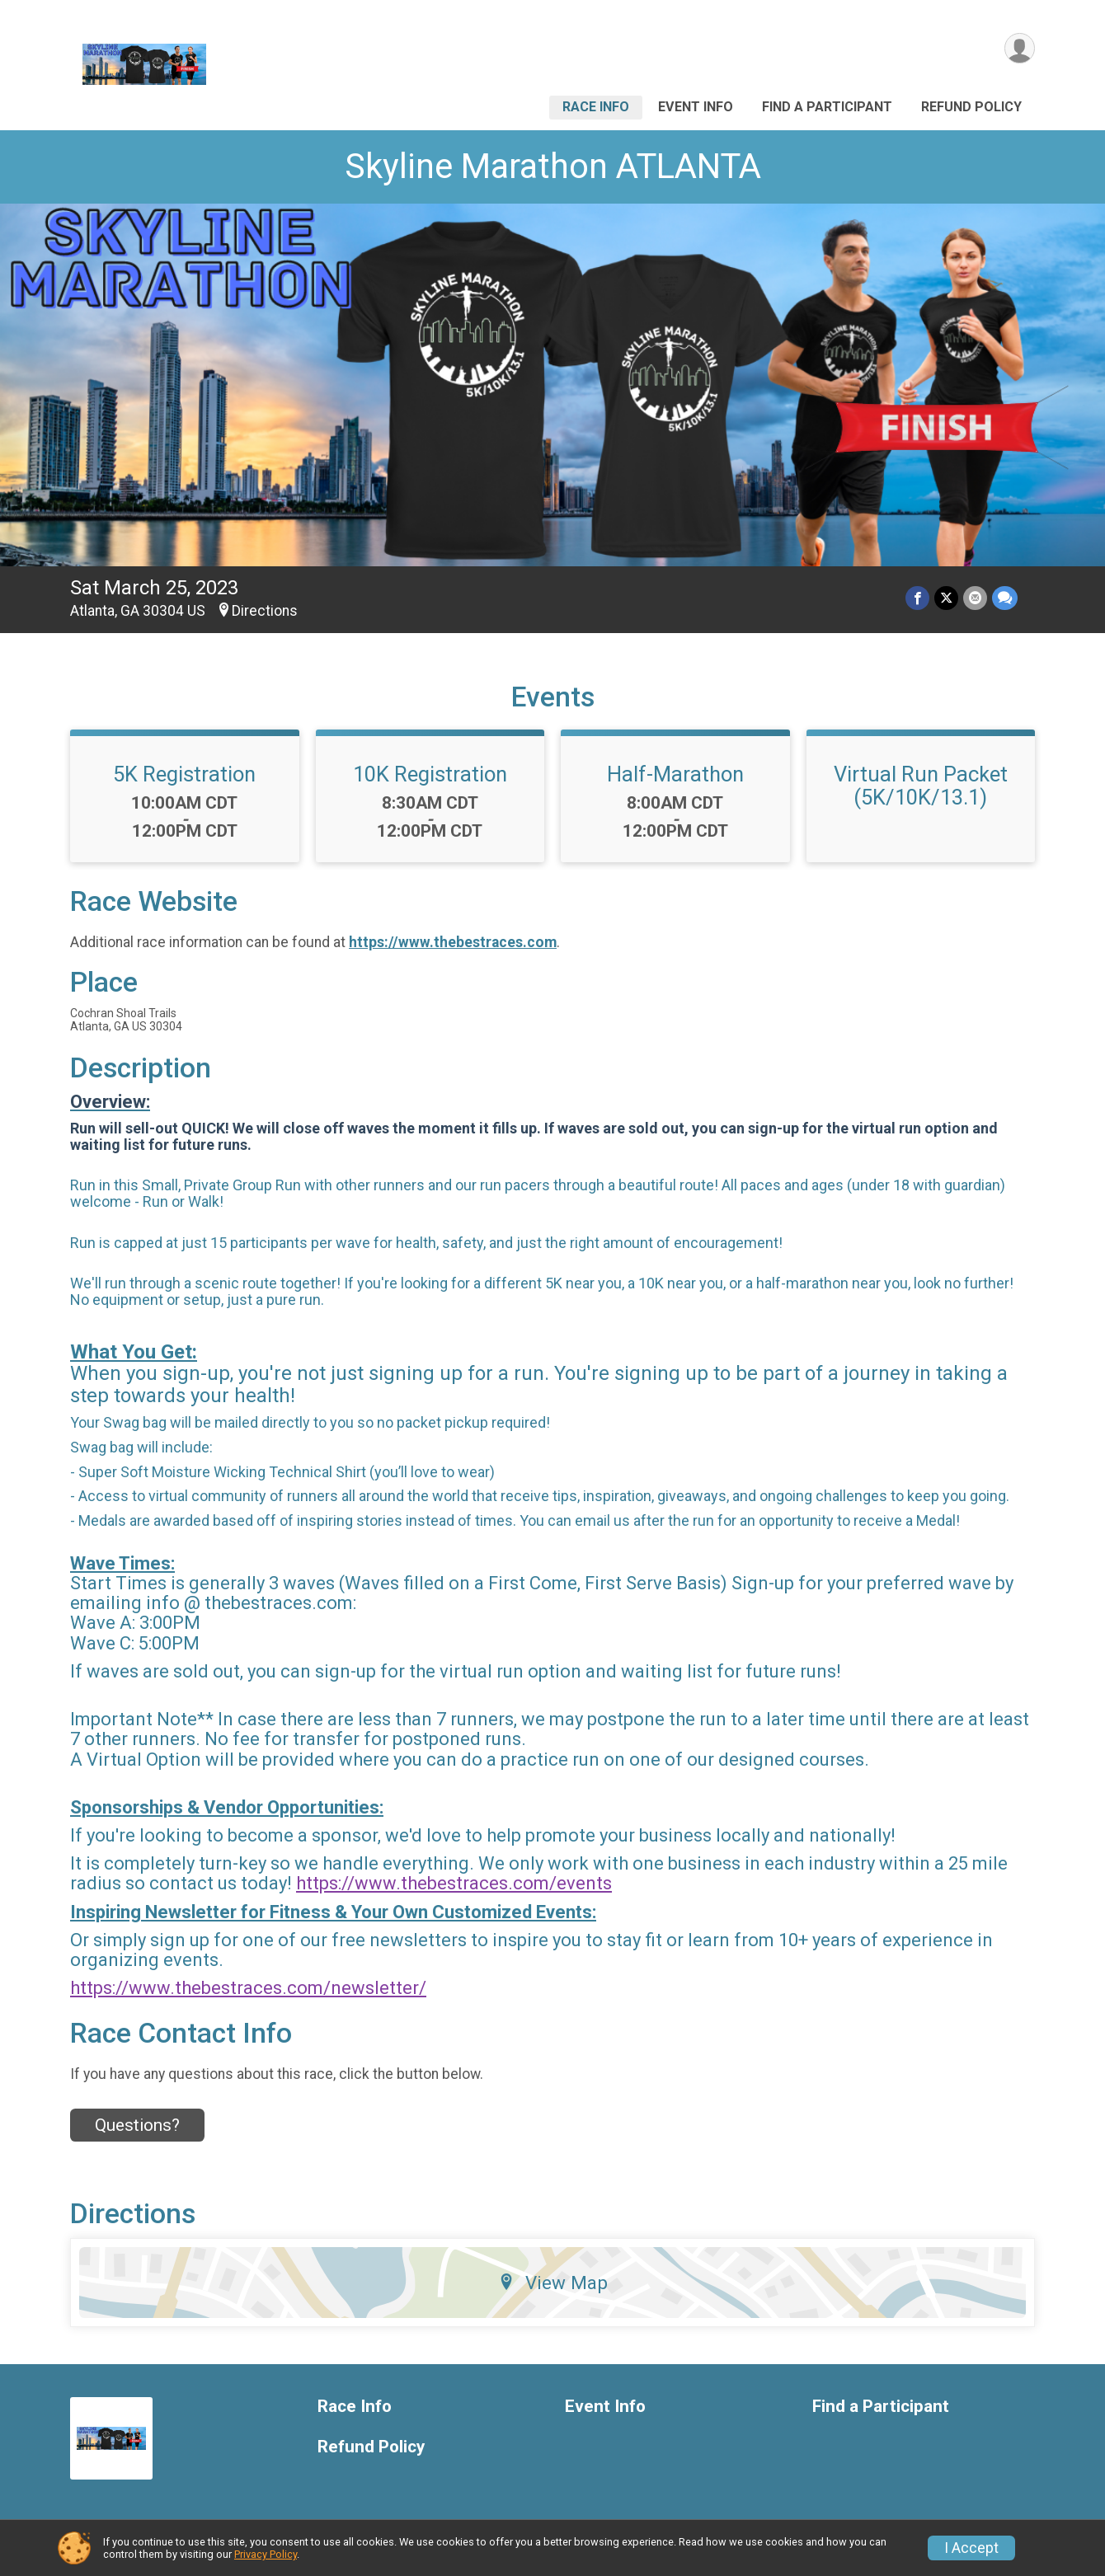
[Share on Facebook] (917, 598)
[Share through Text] (1005, 598)
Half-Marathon (675, 774)
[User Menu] (1019, 48)
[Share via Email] (975, 598)
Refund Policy (971, 107)
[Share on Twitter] (946, 598)
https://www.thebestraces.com (453, 942)
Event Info (695, 107)
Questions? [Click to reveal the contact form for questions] (137, 2125)
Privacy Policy (265, 2554)
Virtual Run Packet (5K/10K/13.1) (921, 785)
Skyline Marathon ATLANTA (553, 166)
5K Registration (184, 774)
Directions (265, 611)
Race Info (595, 107)
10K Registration (430, 774)
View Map (553, 2282)
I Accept (971, 2548)
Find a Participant (827, 107)
